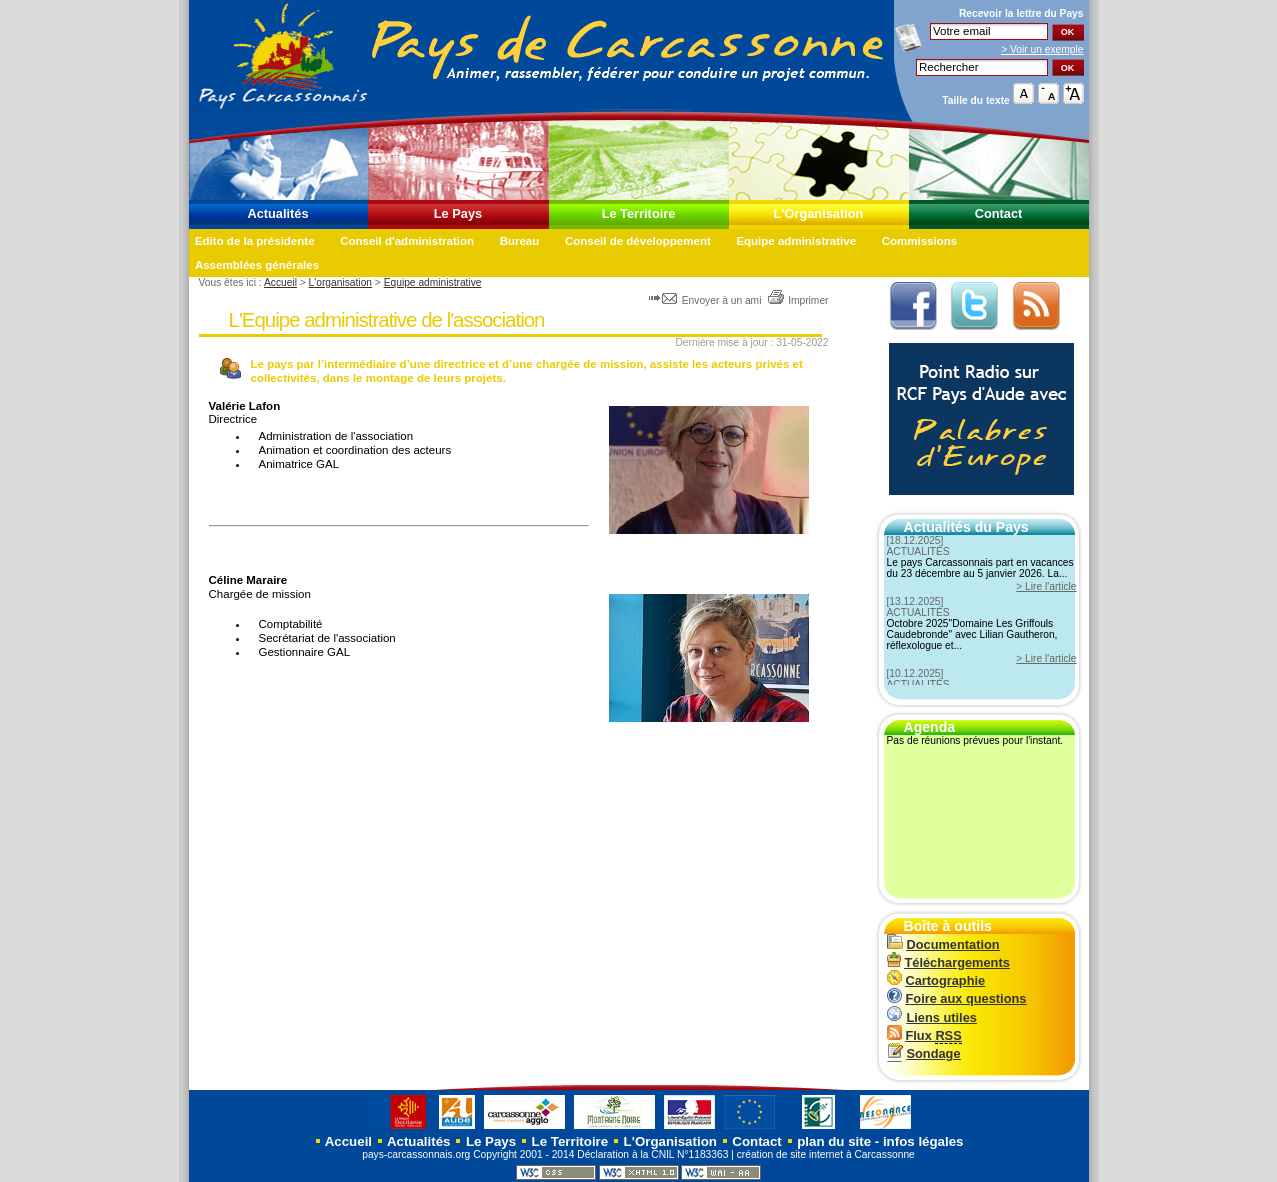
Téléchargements (948, 962)
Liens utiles (932, 1017)
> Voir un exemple (1042, 49)
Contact (999, 213)
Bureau (520, 241)
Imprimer (797, 300)
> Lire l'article (1046, 586)
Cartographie (936, 980)
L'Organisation (819, 213)
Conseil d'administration (407, 241)
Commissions (920, 241)
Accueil (280, 282)
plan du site (834, 1141)
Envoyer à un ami (706, 300)
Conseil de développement (638, 241)
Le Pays (458, 213)
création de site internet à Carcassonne (826, 1154)
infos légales (923, 1141)
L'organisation (340, 282)
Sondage (924, 1053)
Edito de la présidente (255, 241)
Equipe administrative (796, 241)
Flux (924, 1035)
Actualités (277, 213)
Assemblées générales (257, 265)
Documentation (943, 944)
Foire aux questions (957, 998)
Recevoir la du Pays (1021, 13)
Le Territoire (639, 213)
